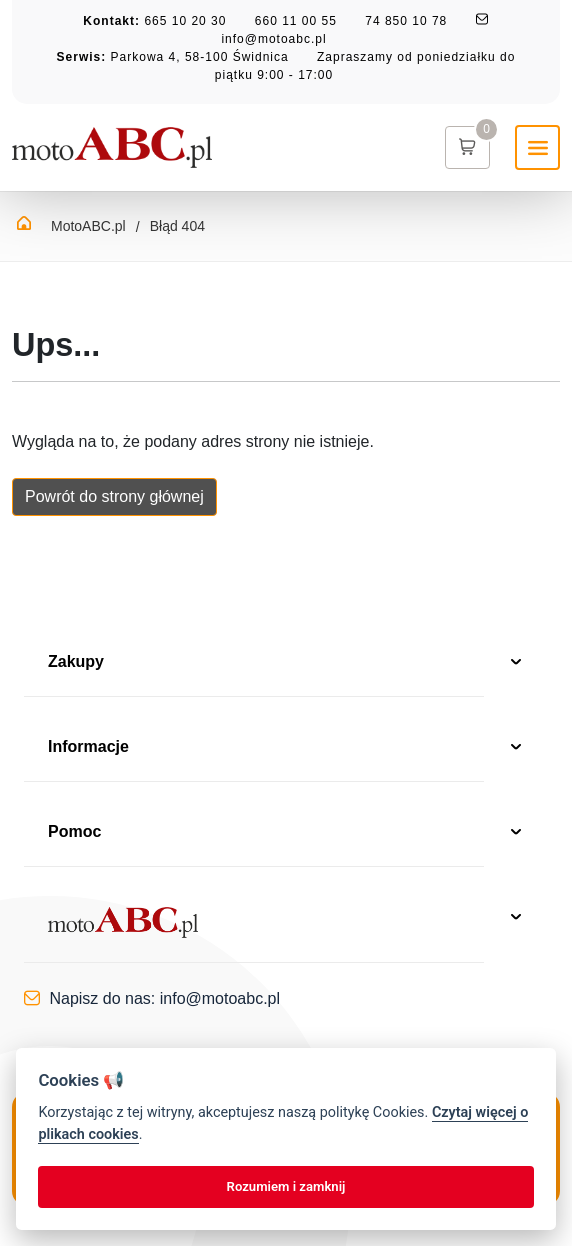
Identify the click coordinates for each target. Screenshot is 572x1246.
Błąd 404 (177, 226)
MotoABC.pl (88, 226)
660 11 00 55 (296, 21)
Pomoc (286, 833)
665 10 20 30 (185, 21)
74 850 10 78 (406, 21)
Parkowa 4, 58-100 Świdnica (200, 57)
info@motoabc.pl (273, 39)
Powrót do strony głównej (114, 496)
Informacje (286, 748)
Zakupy (286, 663)
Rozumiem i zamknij (286, 1186)
